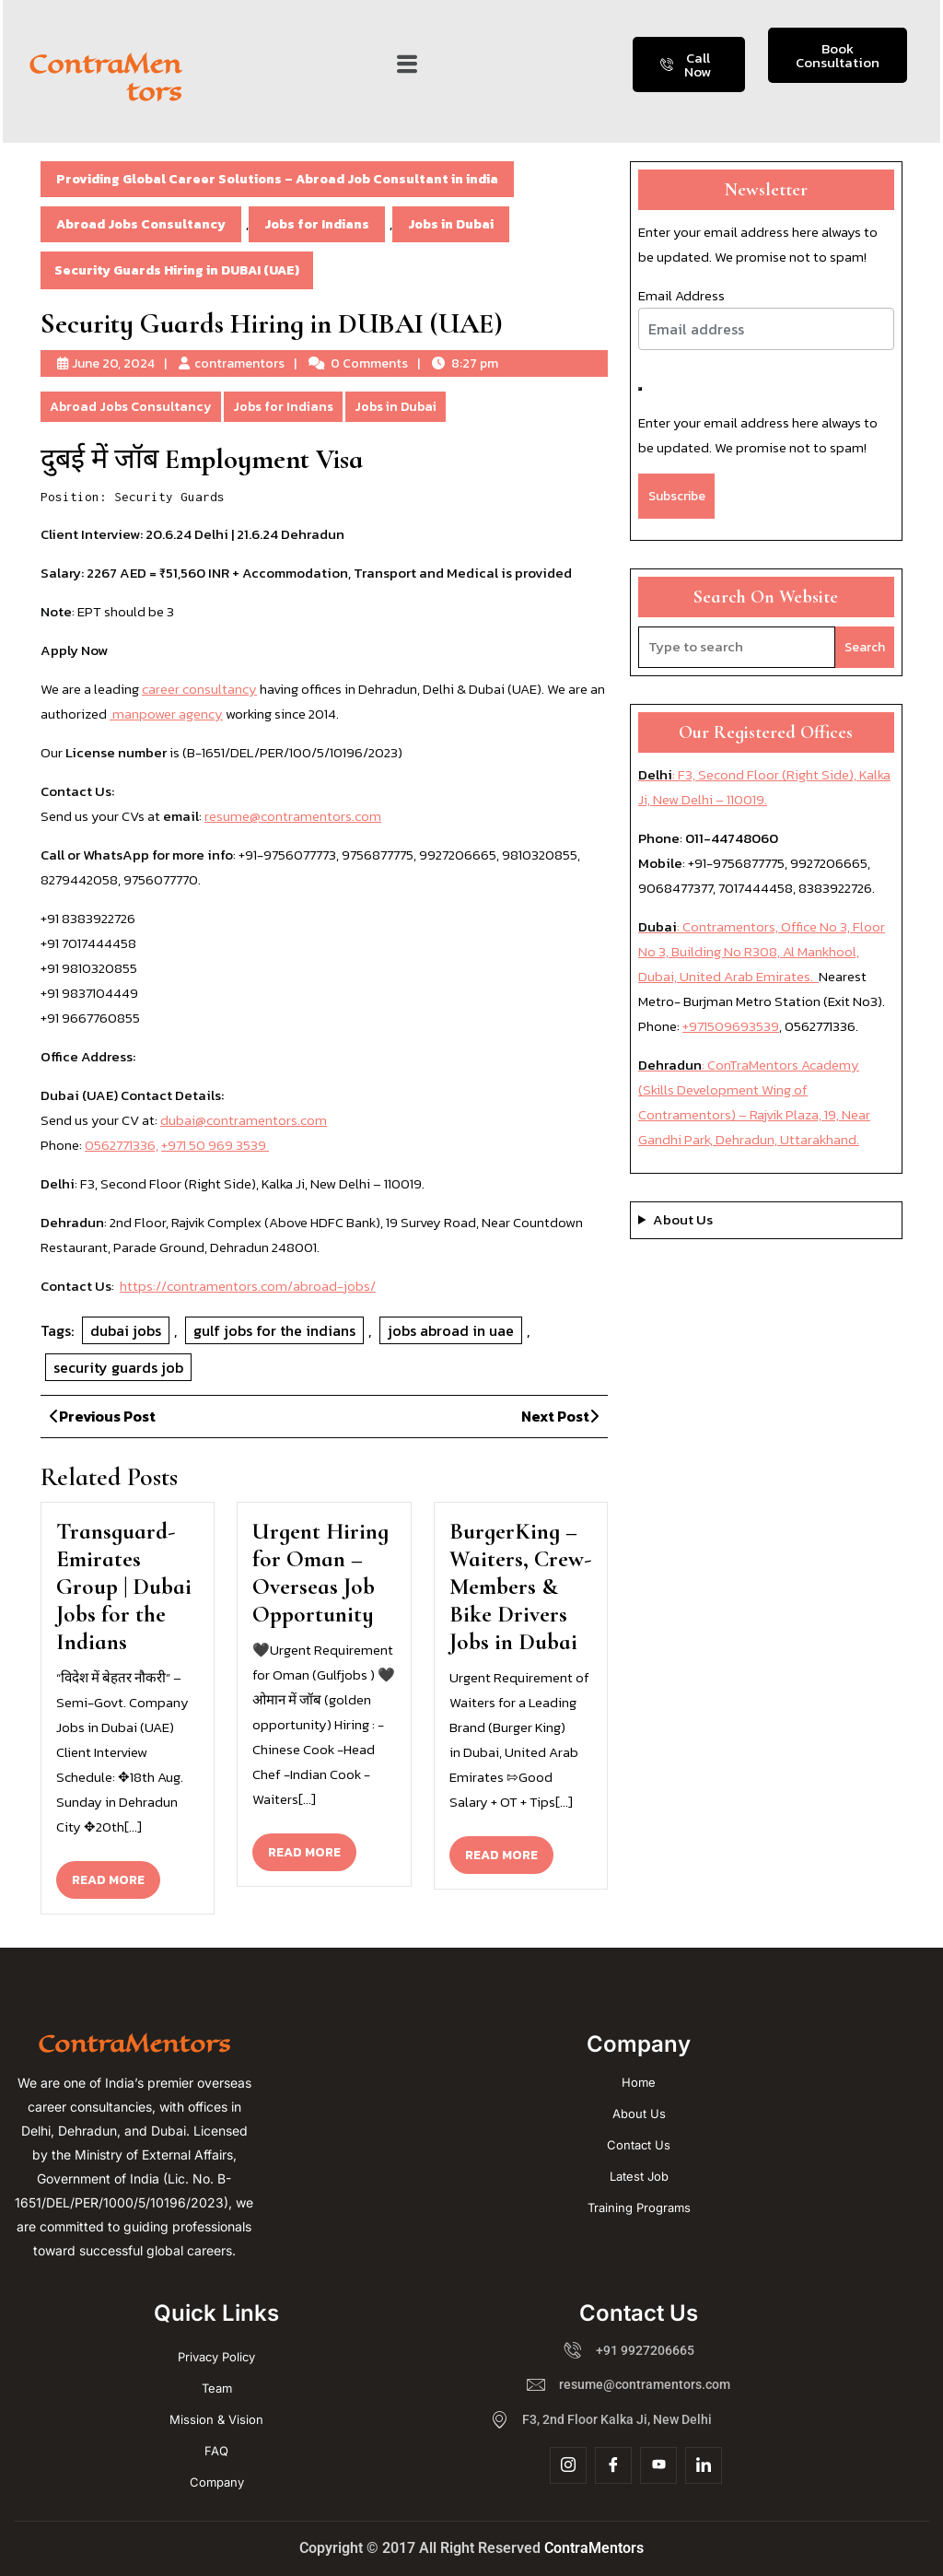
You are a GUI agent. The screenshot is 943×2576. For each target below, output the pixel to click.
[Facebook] (613, 2465)
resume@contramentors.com (292, 815)
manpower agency (166, 713)
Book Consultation (837, 55)
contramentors (239, 363)
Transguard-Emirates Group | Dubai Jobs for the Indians (124, 1586)
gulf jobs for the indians (274, 1330)
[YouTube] (658, 2465)
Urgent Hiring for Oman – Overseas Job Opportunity (320, 1572)
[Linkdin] (703, 2465)
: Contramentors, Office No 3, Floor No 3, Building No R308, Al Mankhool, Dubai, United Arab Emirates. (761, 951)
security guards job (118, 1367)
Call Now (685, 64)
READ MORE (116, 1875)
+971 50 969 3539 (215, 1144)
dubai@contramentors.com (243, 1119)
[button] (407, 64)
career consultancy (199, 688)
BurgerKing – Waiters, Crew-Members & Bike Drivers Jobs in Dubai (520, 1586)
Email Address (681, 295)
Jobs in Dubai (451, 224)
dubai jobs (125, 1330)
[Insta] (568, 2465)
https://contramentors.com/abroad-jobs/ (248, 1285)
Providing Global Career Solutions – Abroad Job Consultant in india (277, 179)
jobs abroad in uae (451, 1330)
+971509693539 (730, 1025)
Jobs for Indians (316, 224)
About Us (683, 1220)
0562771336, (121, 1144)
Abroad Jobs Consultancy (141, 224)
